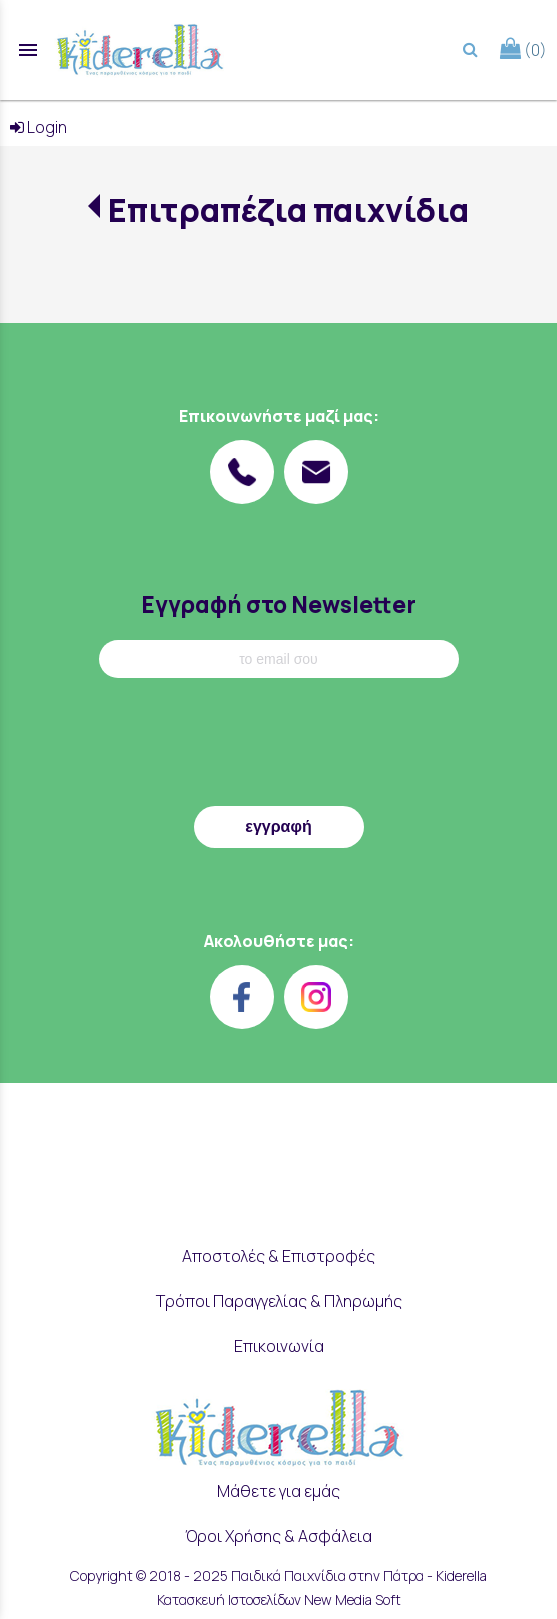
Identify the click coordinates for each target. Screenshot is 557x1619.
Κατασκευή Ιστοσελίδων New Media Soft (279, 1599)
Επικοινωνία (279, 1346)
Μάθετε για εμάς (278, 1491)
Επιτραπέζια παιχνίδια (288, 210)
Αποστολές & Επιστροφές (278, 1256)
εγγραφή (278, 826)
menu (28, 50)
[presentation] (279, 747)
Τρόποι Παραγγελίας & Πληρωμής (279, 1301)
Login (38, 127)
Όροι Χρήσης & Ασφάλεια (278, 1536)
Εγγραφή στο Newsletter (278, 604)
